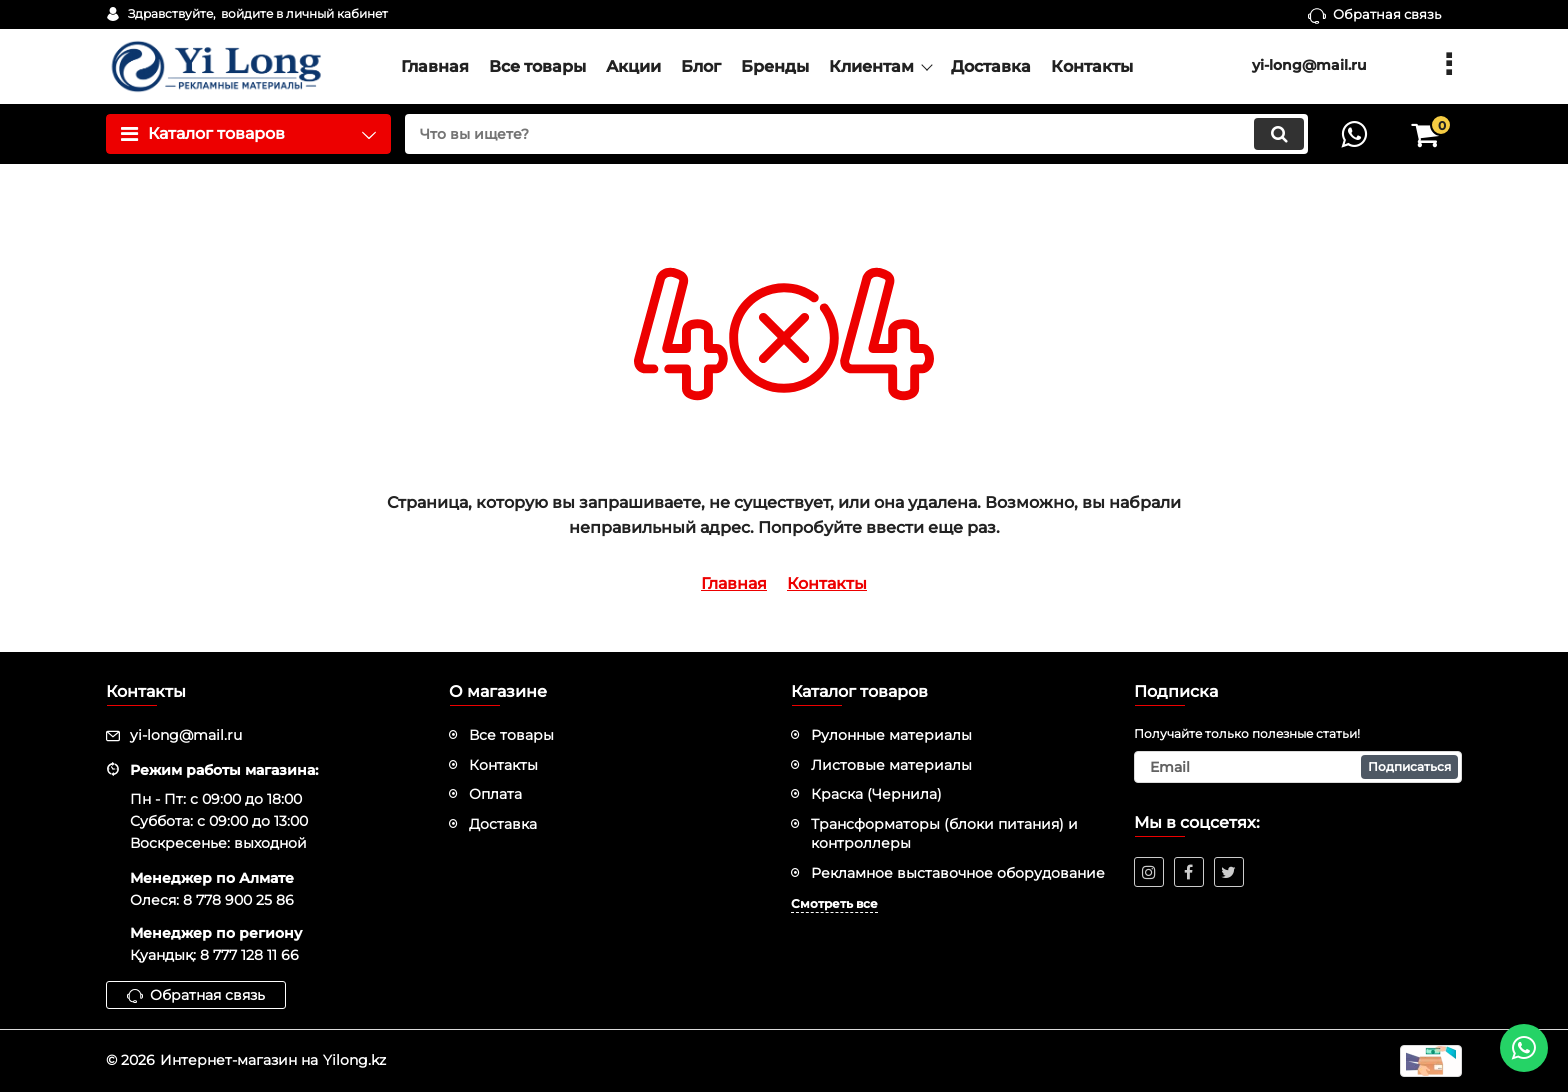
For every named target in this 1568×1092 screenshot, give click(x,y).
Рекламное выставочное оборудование (958, 873)
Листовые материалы (891, 765)
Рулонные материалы (891, 735)
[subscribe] (1298, 767)
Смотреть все (834, 903)
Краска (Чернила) (876, 794)
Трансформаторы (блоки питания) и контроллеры (944, 834)
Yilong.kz (354, 1060)
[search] (856, 134)
